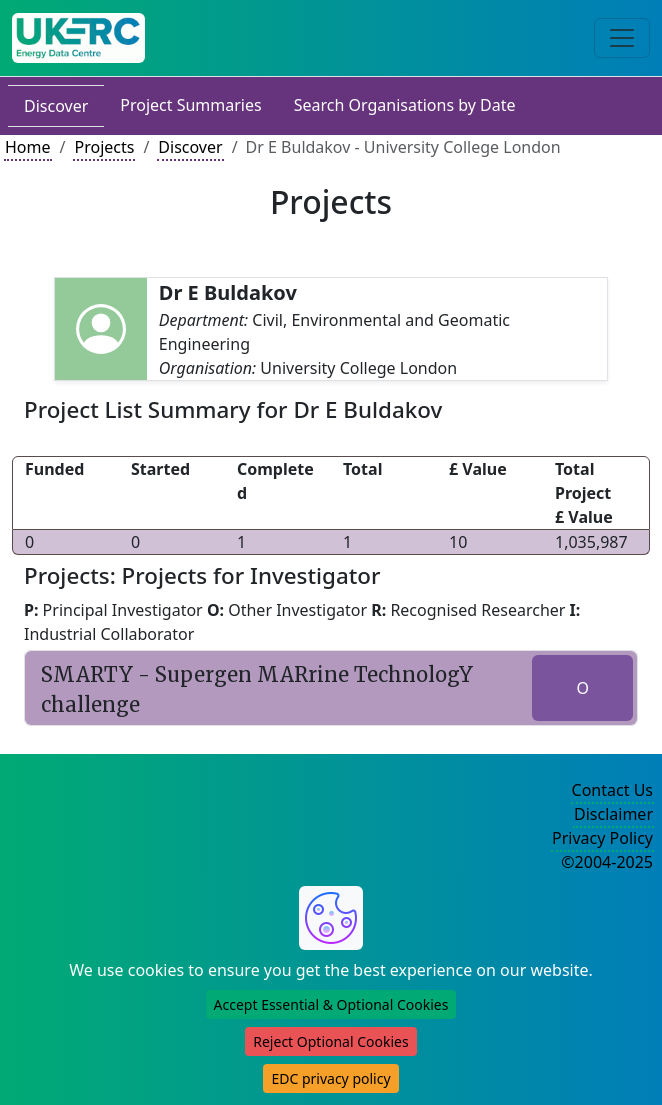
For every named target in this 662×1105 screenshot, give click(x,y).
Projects (104, 147)
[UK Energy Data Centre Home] (78, 38)
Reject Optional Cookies (330, 1041)
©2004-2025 (607, 862)
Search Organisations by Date (405, 105)
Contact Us (612, 790)
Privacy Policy (602, 838)
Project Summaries (190, 105)
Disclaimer (613, 814)
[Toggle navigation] (622, 38)
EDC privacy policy (330, 1078)
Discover (56, 106)
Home (28, 147)
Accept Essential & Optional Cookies (331, 1004)
